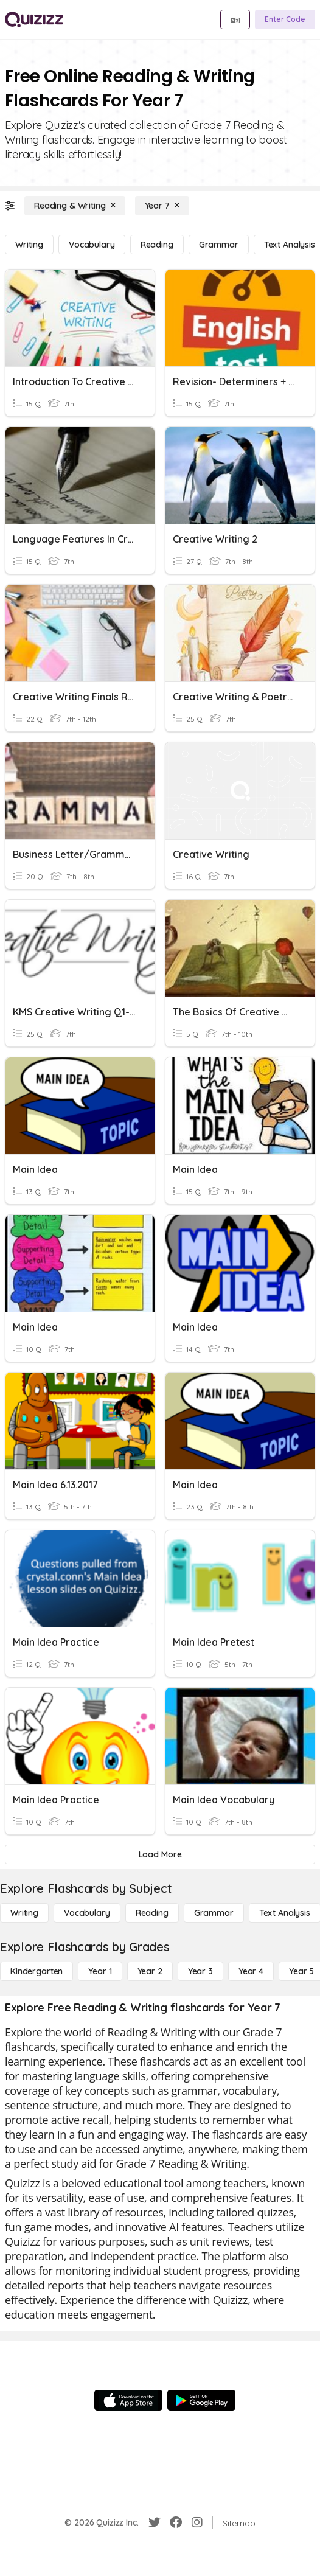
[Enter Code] (285, 19)
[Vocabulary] (91, 244)
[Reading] (157, 244)
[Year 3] (200, 1971)
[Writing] (29, 244)
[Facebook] (176, 2522)
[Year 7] (162, 205)
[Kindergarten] (36, 1971)
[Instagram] (197, 2522)
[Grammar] (219, 244)
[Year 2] (150, 1971)
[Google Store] (201, 2400)
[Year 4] (251, 1971)
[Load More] (160, 1854)
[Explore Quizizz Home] (34, 19)
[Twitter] (154, 2522)
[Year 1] (100, 1971)
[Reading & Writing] (74, 205)
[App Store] (128, 2400)
